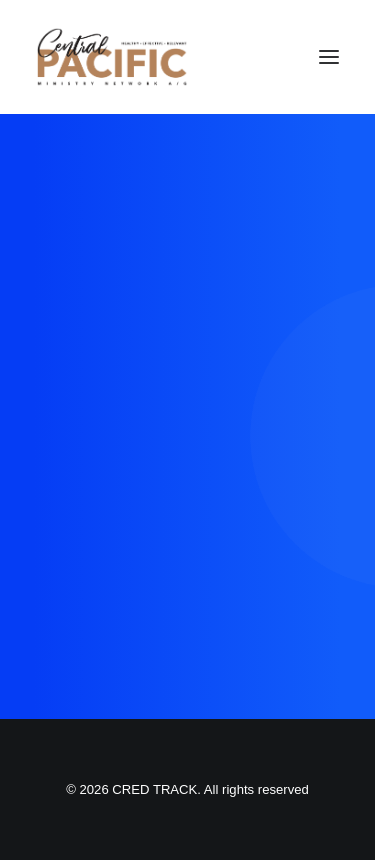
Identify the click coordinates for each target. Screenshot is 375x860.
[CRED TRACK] (112, 57)
